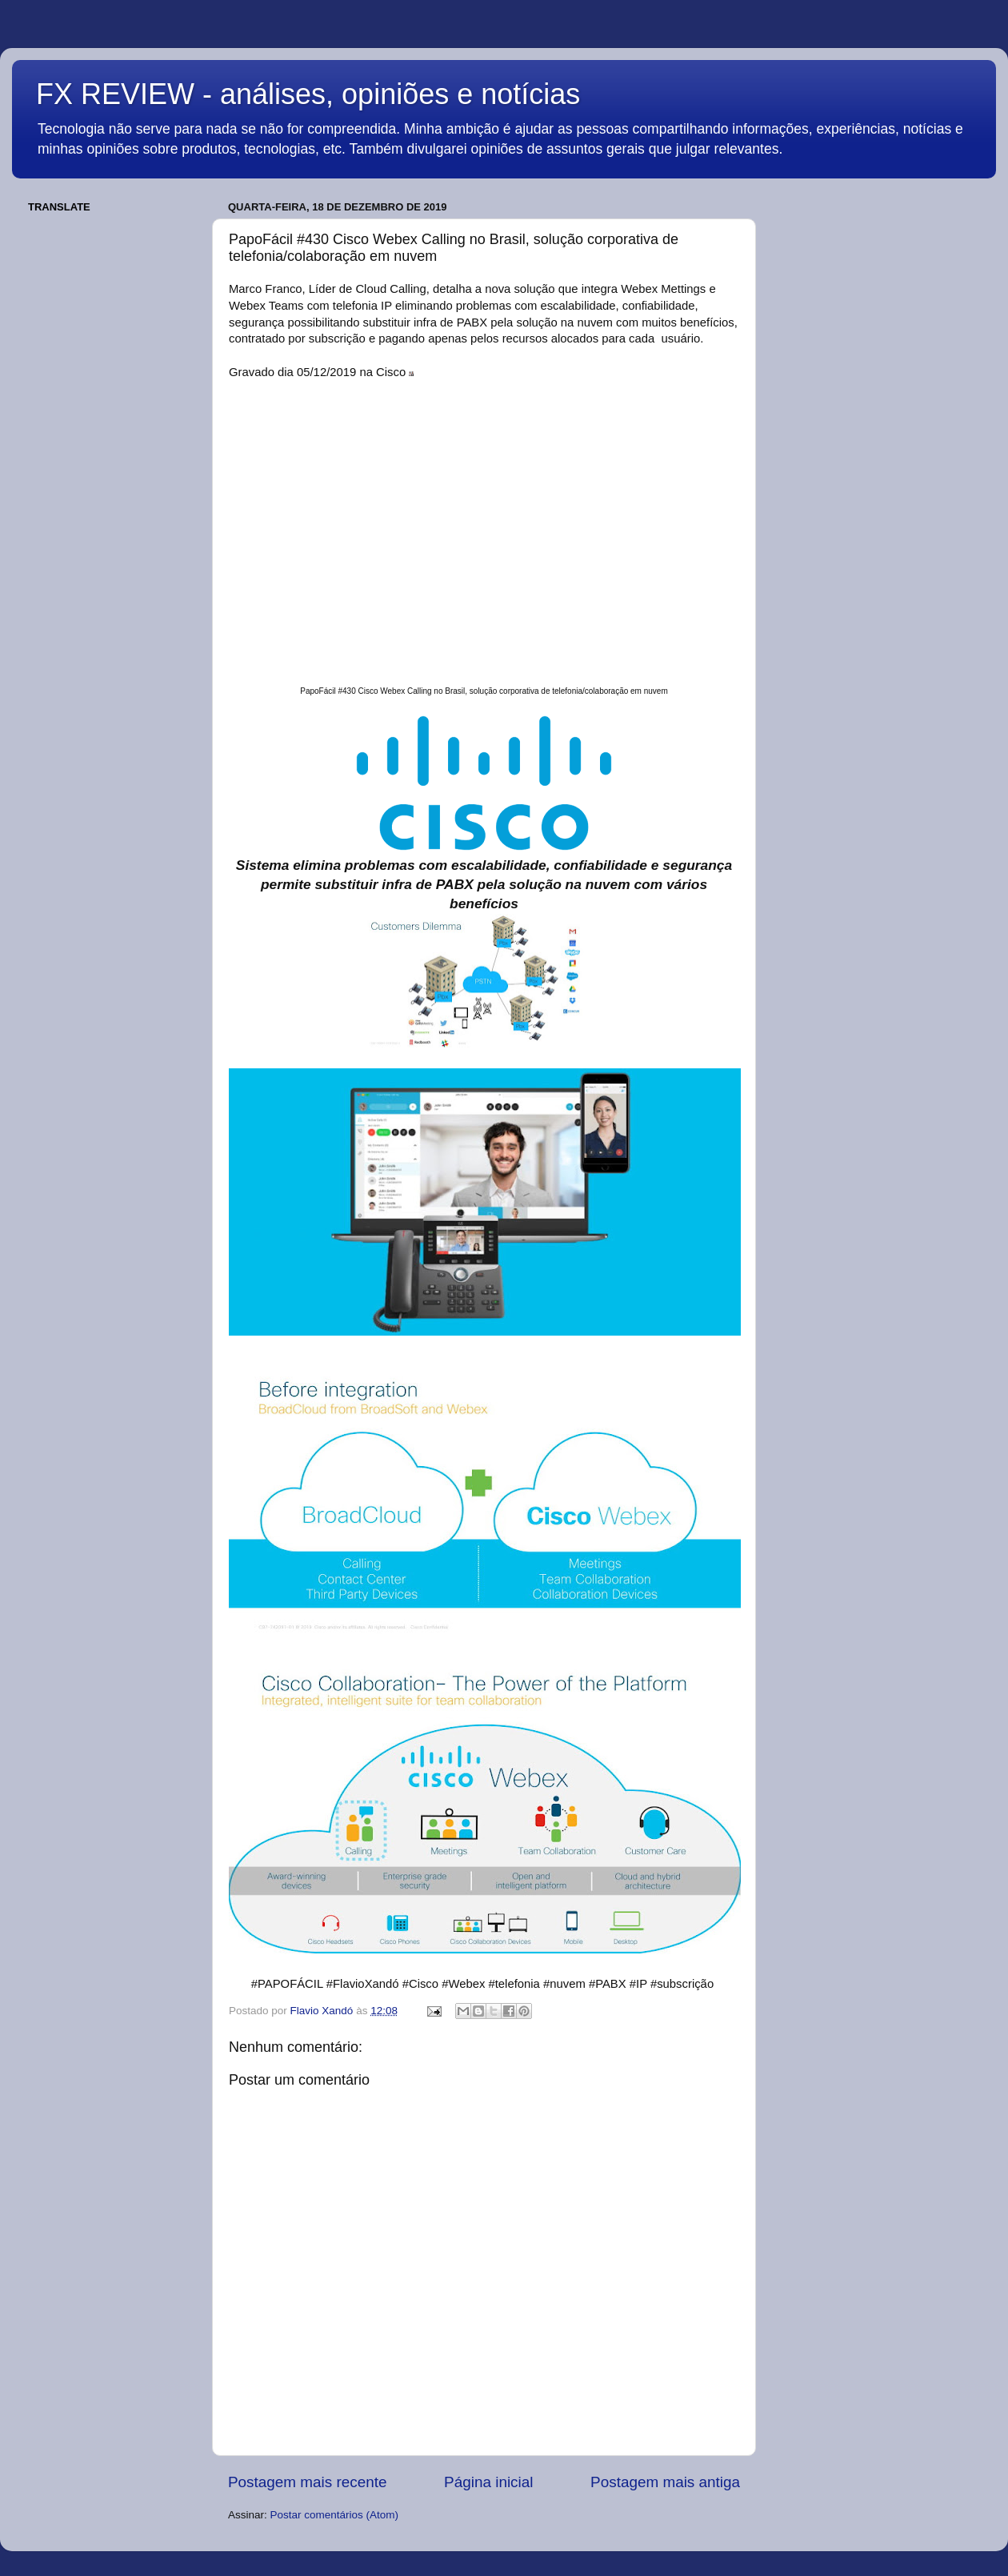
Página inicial (488, 2482)
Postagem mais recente (307, 2482)
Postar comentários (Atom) (334, 2515)
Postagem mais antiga (665, 2482)
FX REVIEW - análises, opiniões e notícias (308, 94)
